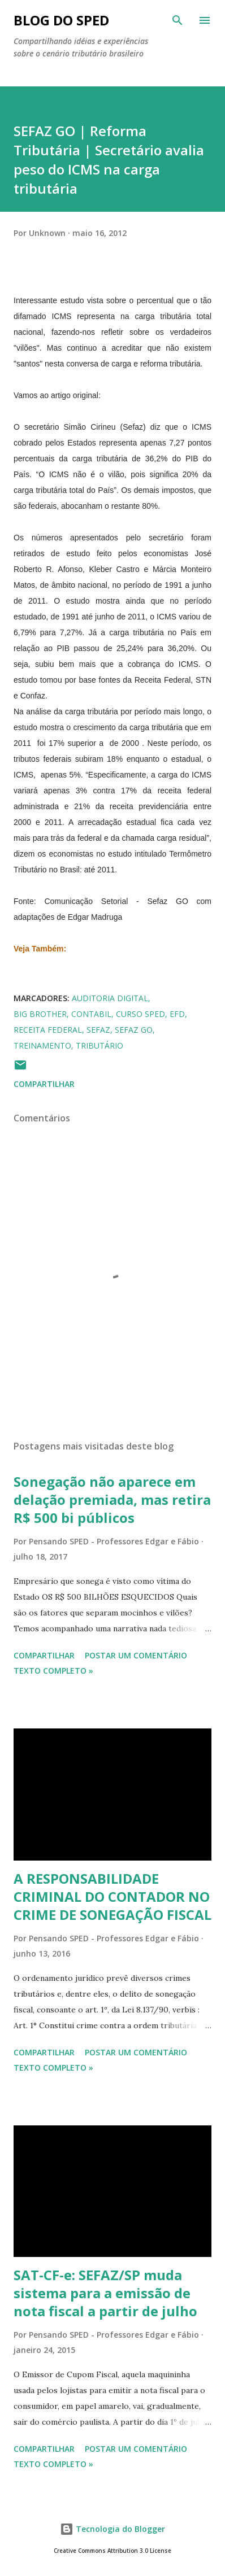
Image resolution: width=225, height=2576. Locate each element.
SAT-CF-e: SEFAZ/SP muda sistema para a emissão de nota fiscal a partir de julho (105, 2292)
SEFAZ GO (134, 1029)
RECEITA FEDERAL (48, 1029)
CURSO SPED (140, 1013)
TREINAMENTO (42, 1045)
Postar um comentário (136, 1655)
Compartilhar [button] (44, 1084)
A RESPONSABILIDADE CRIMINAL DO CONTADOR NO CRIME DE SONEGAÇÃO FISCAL (112, 1896)
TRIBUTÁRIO (99, 1045)
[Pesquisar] (177, 20)
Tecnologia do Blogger (112, 2528)
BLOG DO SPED (61, 20)
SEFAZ (98, 1029)
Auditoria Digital (110, 998)
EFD (177, 1013)
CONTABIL (91, 1013)
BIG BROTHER (40, 1013)
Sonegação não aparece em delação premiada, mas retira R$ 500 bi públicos (112, 1499)
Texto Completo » (53, 1670)
